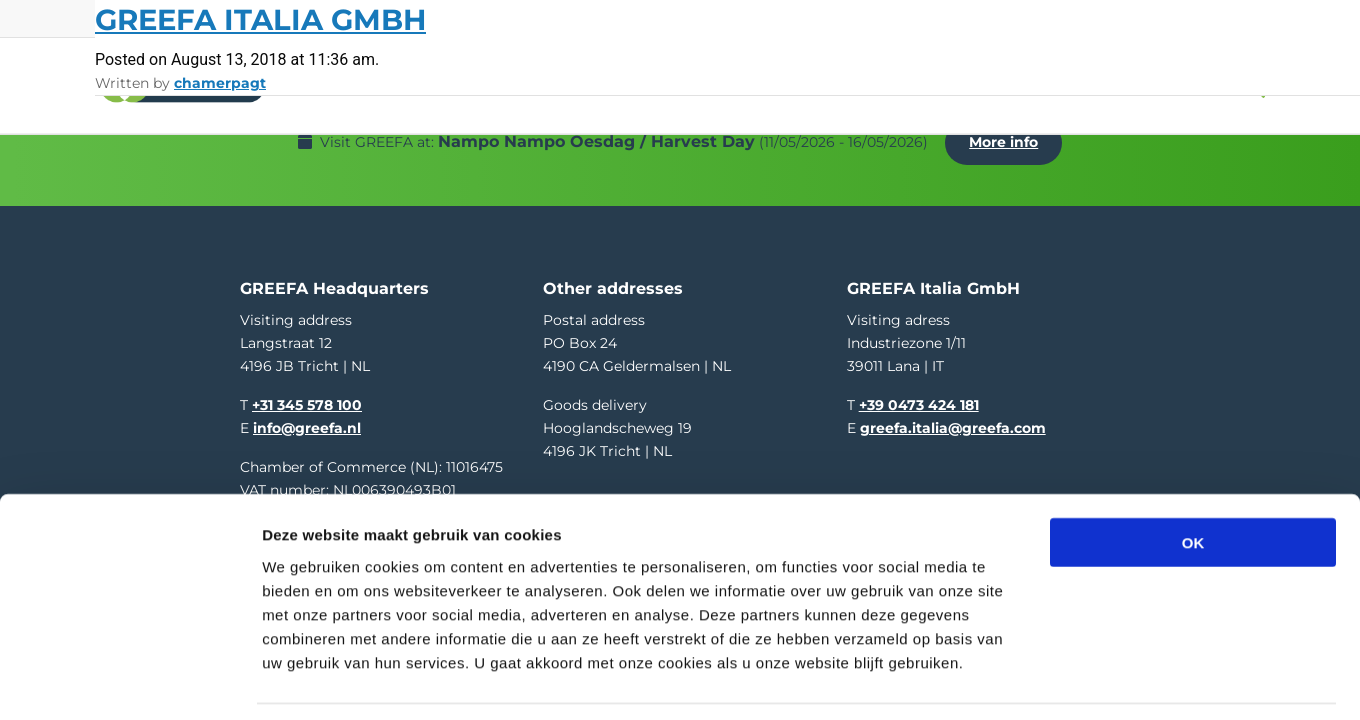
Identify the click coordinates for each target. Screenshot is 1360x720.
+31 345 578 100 (307, 387)
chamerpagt (220, 83)
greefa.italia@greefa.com (953, 410)
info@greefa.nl (307, 410)
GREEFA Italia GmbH (260, 19)
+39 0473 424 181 (919, 387)
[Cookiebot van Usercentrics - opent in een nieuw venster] (129, 681)
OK (1193, 479)
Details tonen (1080, 680)
